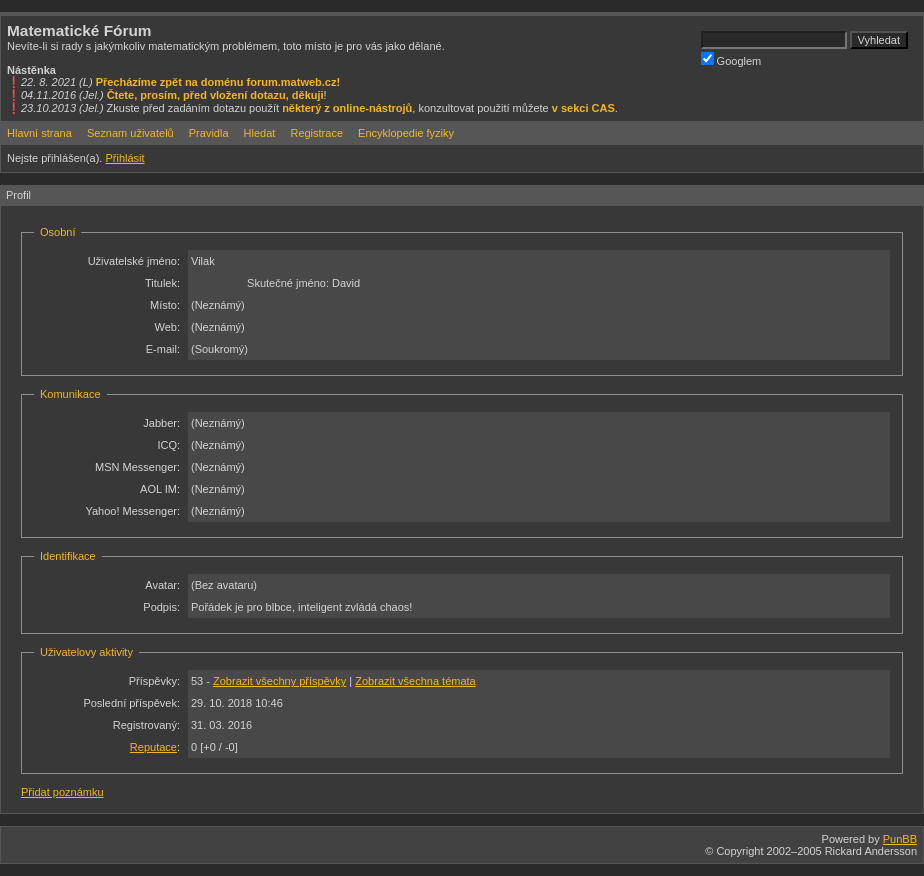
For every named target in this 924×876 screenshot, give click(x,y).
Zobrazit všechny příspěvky (279, 681)
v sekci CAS (583, 108)
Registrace (316, 133)
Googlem (731, 59)
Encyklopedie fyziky (406, 133)
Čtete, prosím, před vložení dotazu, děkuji (215, 95)
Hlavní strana (39, 133)
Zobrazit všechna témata (415, 681)
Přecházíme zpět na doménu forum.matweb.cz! (218, 82)
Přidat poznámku (62, 792)
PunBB (900, 839)
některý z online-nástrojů (347, 108)
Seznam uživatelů (130, 133)
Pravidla (209, 133)
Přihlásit (124, 158)
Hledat (260, 133)
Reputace (153, 747)
